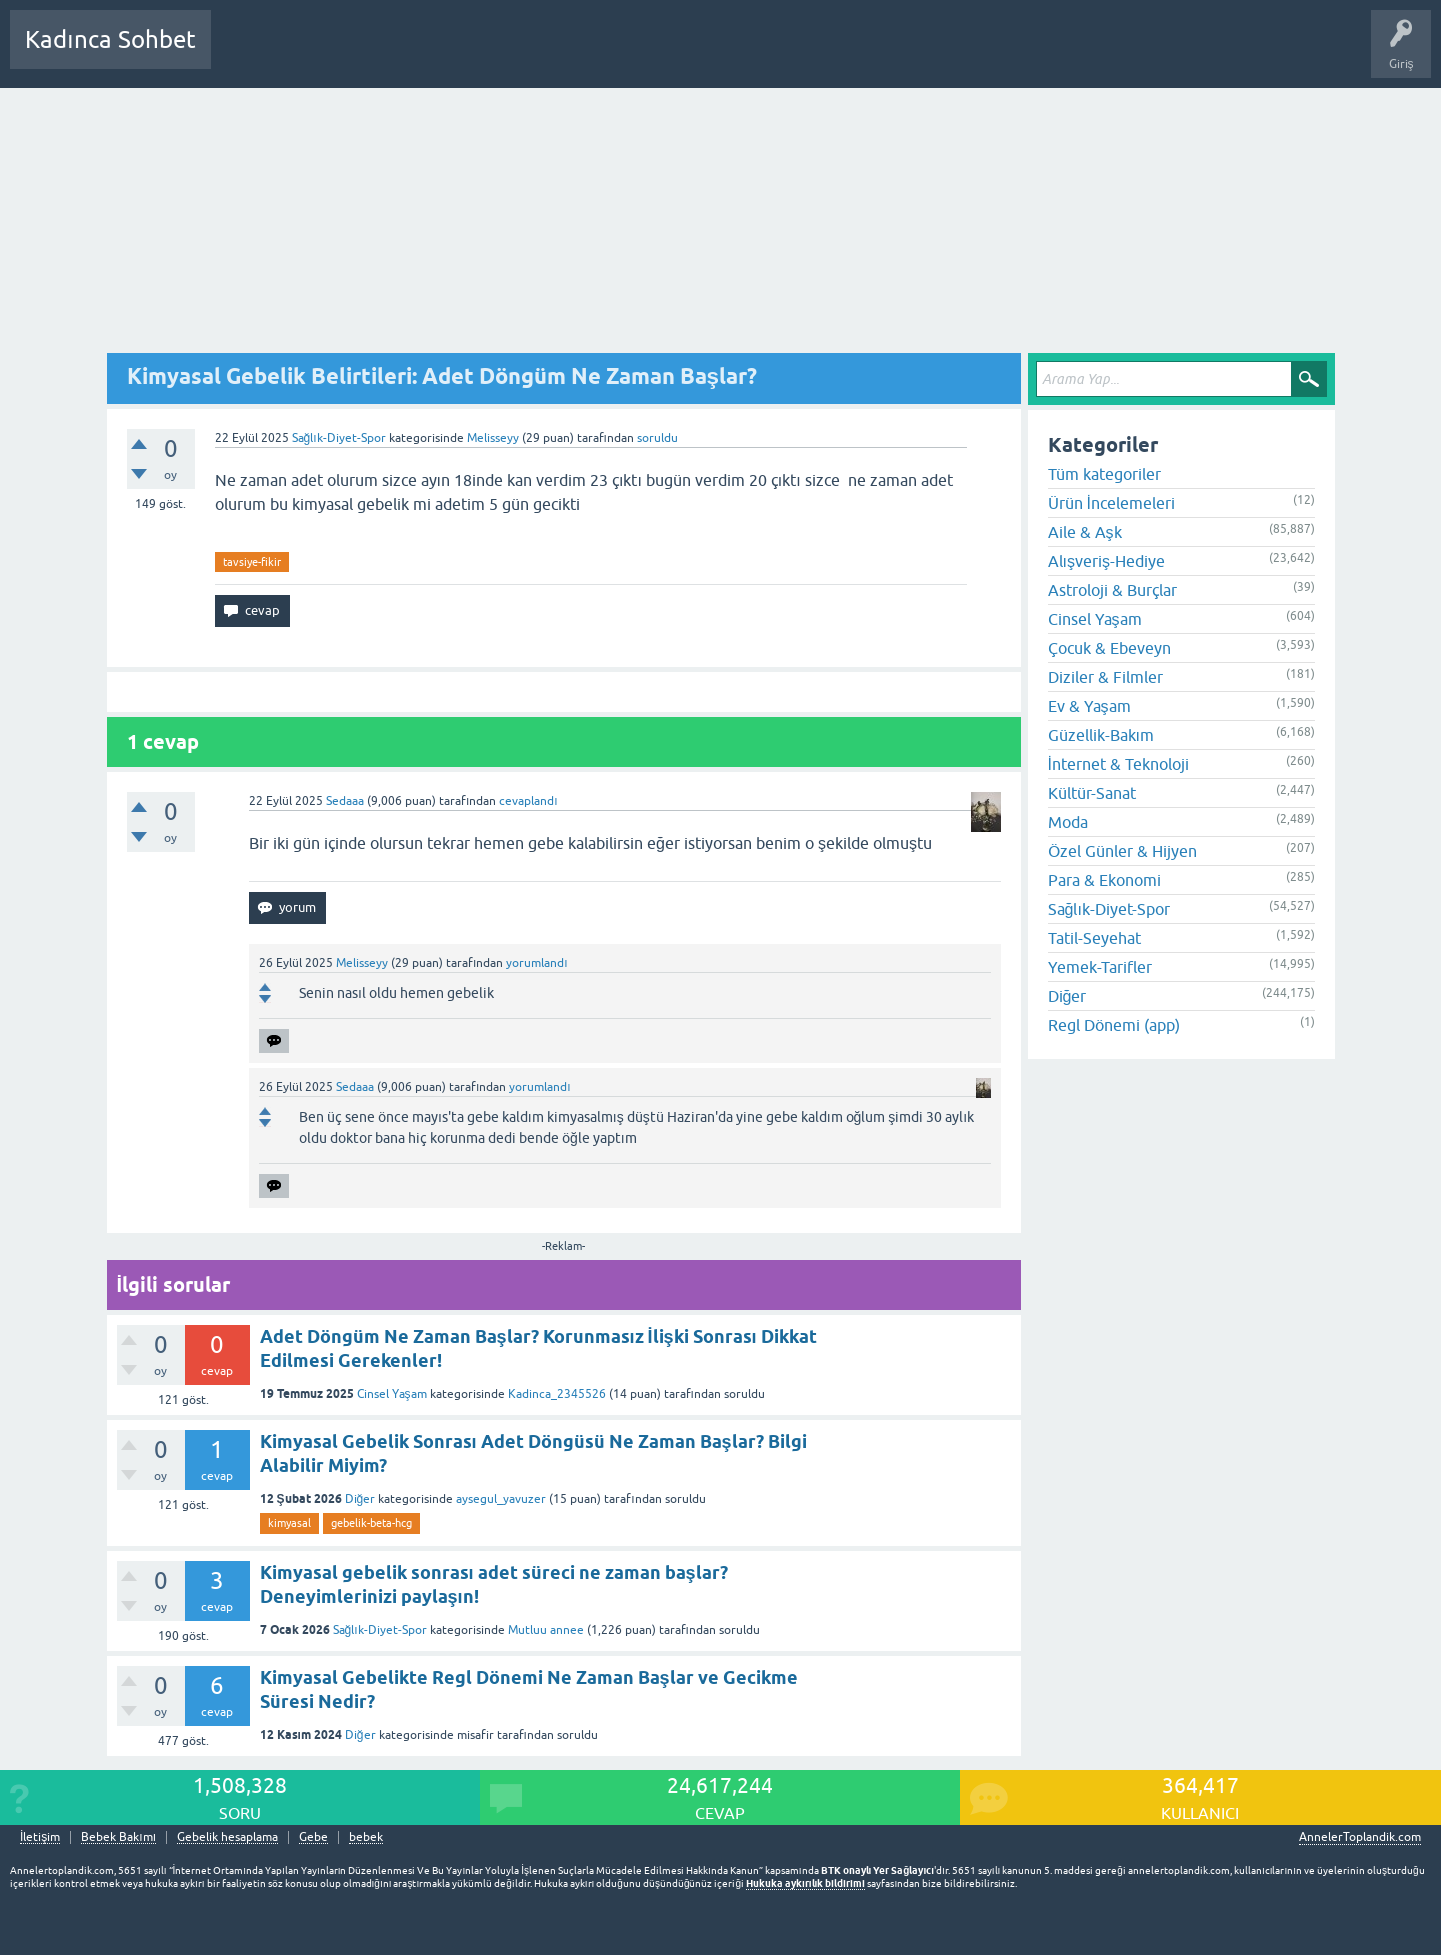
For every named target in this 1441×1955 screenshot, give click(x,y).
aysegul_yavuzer (501, 1499)
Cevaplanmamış (333, 54)
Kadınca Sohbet (110, 39)
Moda (1068, 822)
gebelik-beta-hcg (371, 1523)
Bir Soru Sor (597, 54)
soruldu (657, 438)
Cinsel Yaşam (392, 1394)
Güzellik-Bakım (1101, 735)
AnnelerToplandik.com (1360, 1837)
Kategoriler (431, 54)
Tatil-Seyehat (1094, 938)
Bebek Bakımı (818, 54)
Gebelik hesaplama (227, 1837)
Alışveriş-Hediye (1106, 561)
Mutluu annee (546, 1630)
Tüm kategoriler (1104, 474)
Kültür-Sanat (1092, 793)
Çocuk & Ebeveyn (1109, 648)
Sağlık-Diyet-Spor (339, 438)
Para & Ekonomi (1104, 880)
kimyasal (289, 1523)
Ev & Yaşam (1089, 706)
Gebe (313, 1837)
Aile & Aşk (1085, 532)
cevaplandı (528, 801)
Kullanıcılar (514, 54)
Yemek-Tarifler (1100, 967)
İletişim (40, 1837)
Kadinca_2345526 (557, 1394)
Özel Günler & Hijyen (1122, 851)
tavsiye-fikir (252, 562)
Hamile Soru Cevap (704, 54)
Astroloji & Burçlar (1112, 590)
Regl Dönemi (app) (1114, 1025)
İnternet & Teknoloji (1118, 764)
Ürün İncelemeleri (1111, 503)
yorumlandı (536, 963)
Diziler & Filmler (1105, 677)
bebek (366, 1837)
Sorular (246, 54)
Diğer (360, 1499)
